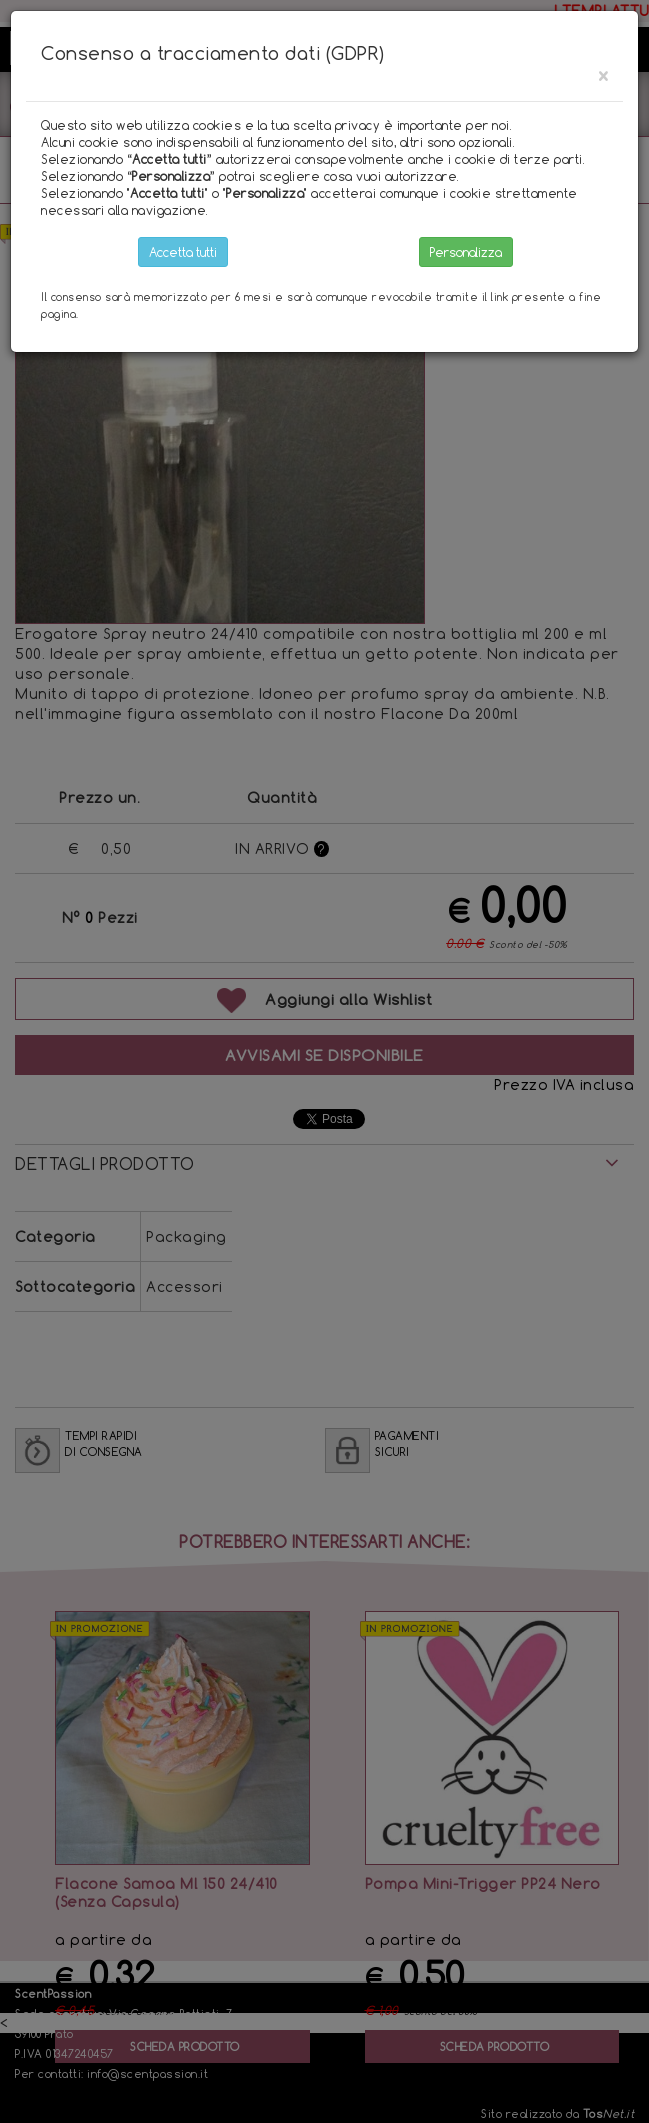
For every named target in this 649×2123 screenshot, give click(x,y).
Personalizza (466, 252)
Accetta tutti (183, 252)
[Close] (603, 75)
